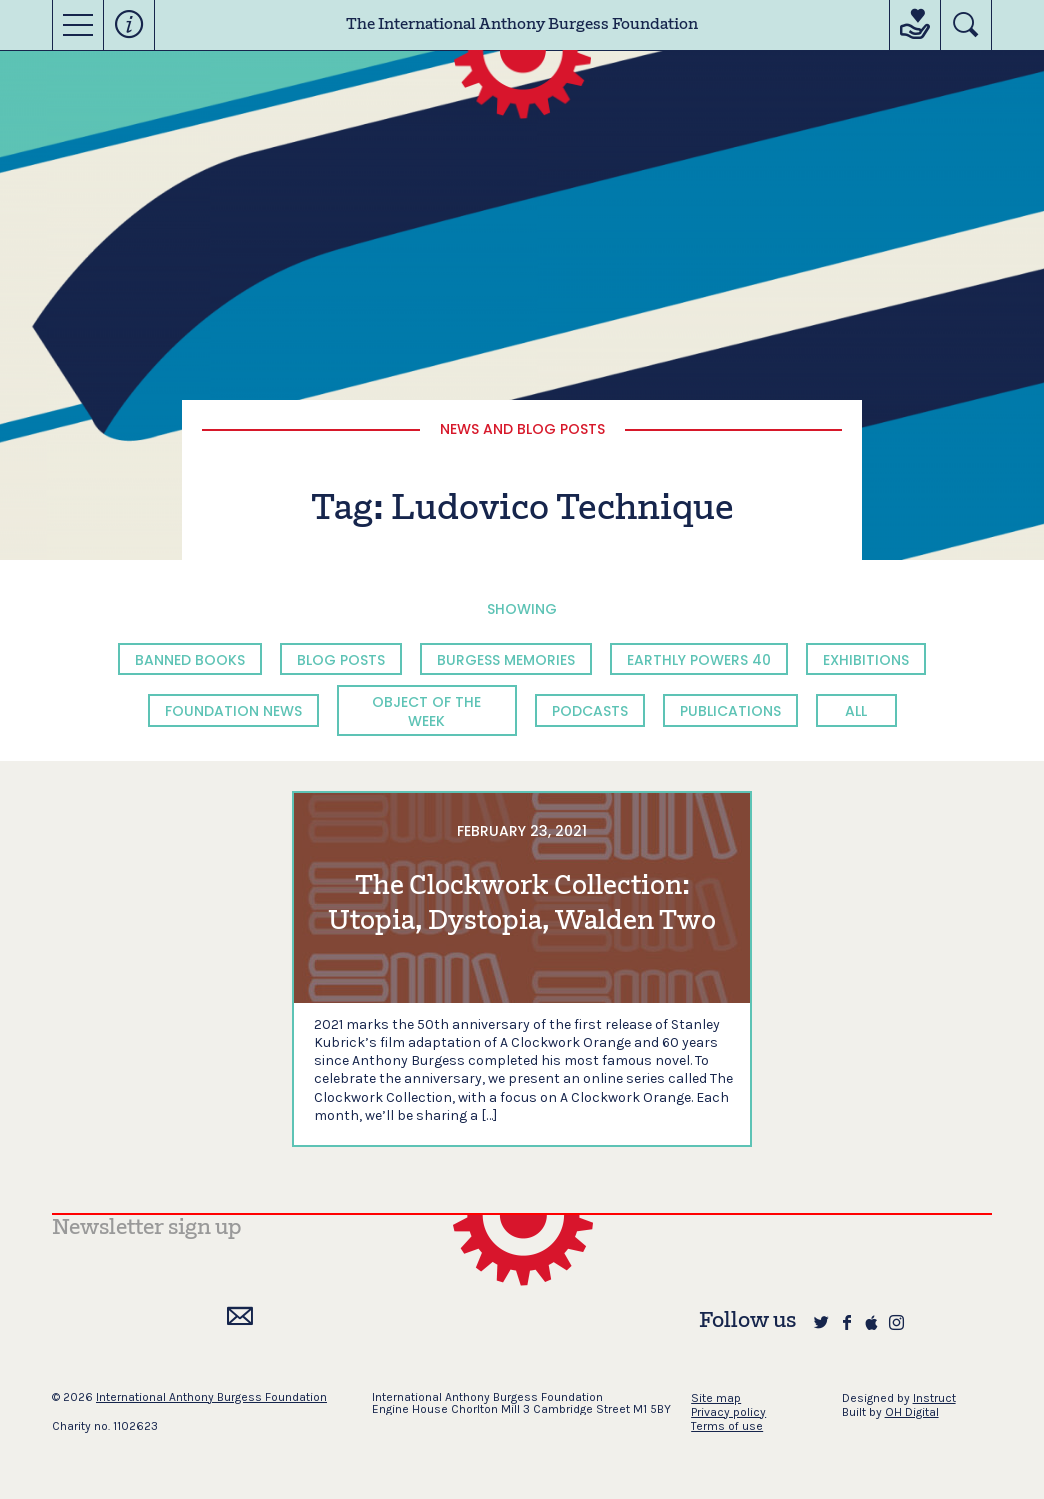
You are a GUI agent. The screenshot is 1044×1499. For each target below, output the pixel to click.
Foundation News (233, 711)
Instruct (934, 1398)
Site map (716, 1398)
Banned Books (190, 660)
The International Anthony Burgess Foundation (522, 25)
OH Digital (912, 1412)
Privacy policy (728, 1412)
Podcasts (590, 711)
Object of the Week (426, 711)
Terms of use (727, 1426)
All (856, 711)
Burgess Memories (506, 660)
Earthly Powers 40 (699, 660)
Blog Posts (341, 660)
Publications (730, 711)
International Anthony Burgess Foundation (211, 1397)
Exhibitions (866, 660)
